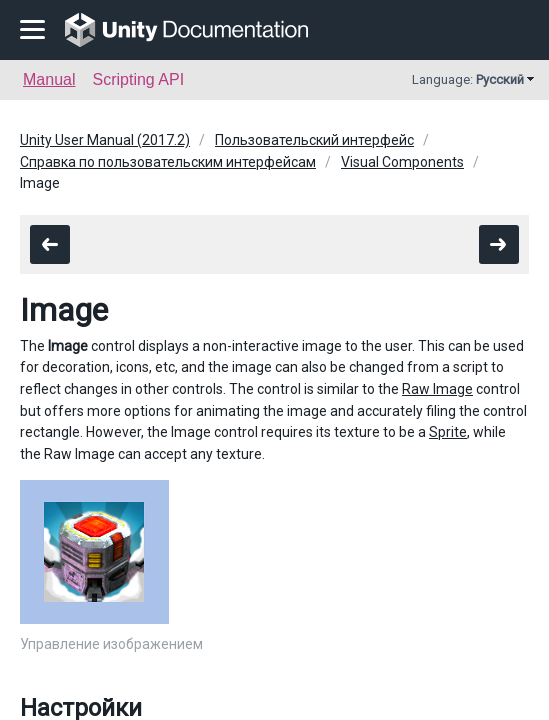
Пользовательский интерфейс (314, 140)
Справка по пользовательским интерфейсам (168, 162)
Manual (49, 79)
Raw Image (437, 389)
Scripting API (138, 79)
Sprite (448, 432)
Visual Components (402, 162)
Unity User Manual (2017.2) (105, 140)
